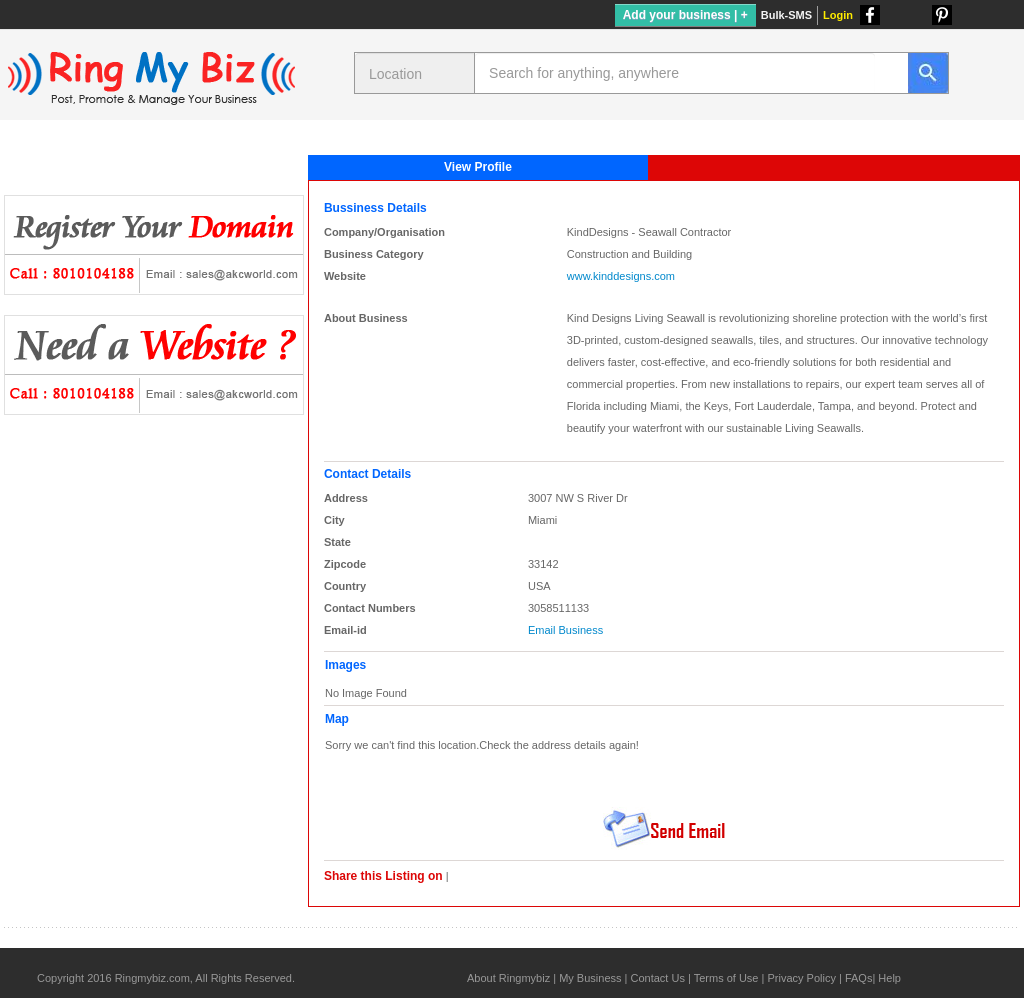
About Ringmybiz (508, 978)
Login (838, 15)
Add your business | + (685, 15)
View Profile (478, 167)
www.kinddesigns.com (621, 276)
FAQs (859, 978)
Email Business (565, 630)
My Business (590, 978)
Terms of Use (726, 978)
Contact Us (657, 978)
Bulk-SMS (786, 15)
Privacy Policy (801, 978)
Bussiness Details (375, 208)
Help (889, 978)
